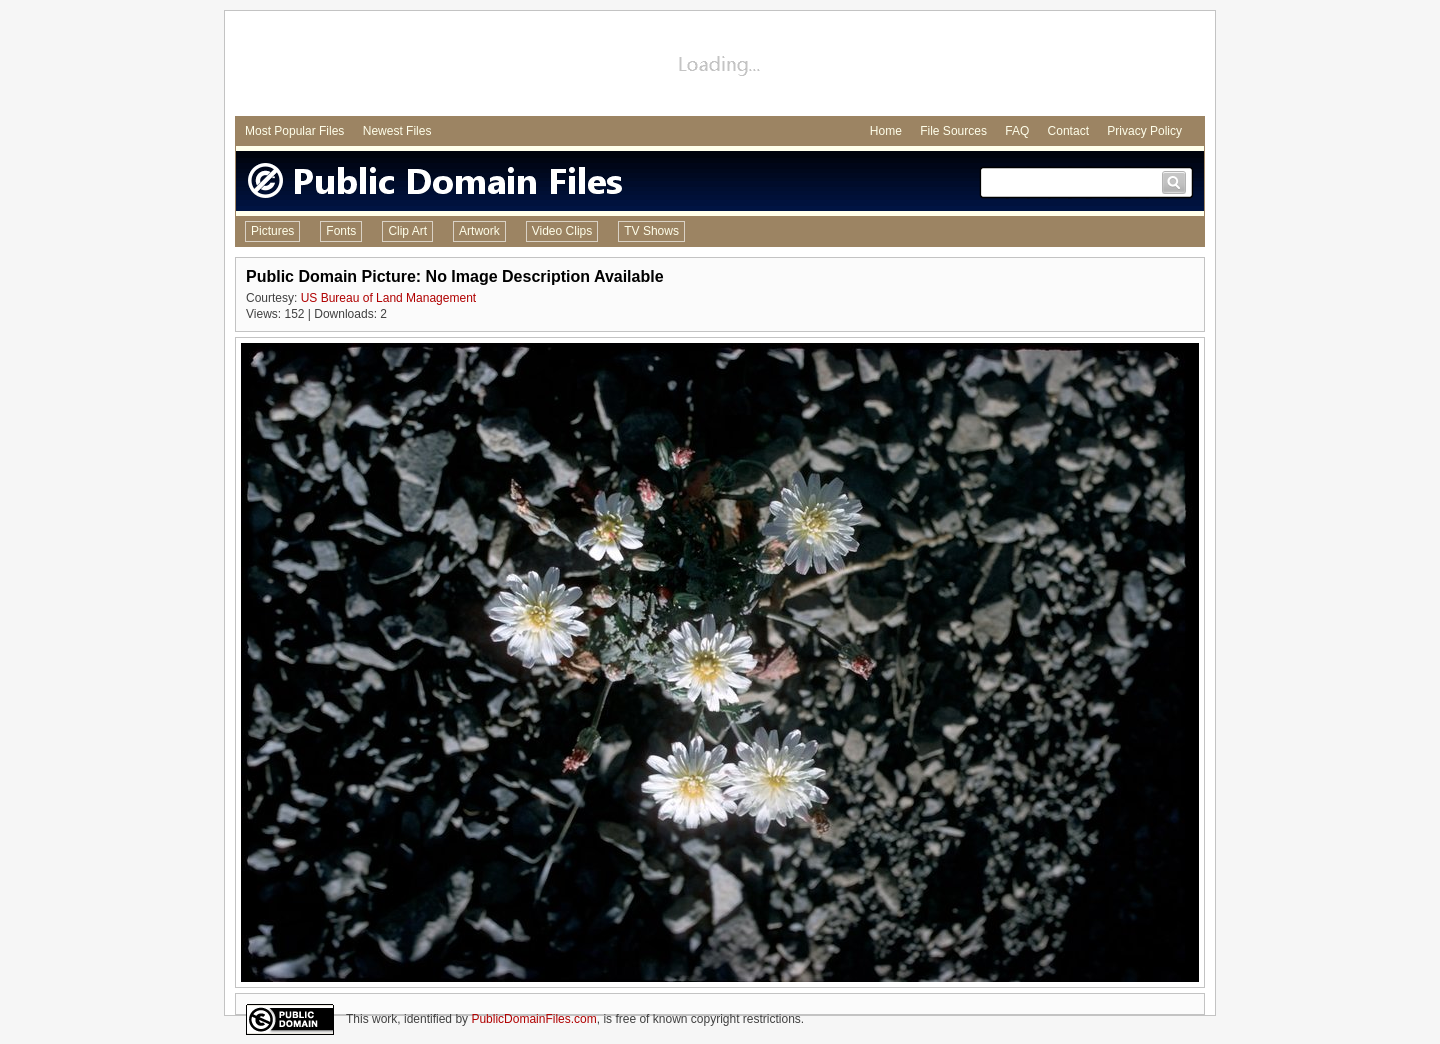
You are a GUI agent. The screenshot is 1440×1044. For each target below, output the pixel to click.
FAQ (1017, 131)
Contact (1068, 131)
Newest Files (397, 131)
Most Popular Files (294, 131)
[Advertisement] (720, 66)
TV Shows (651, 231)
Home (886, 131)
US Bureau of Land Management (388, 298)
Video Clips (562, 231)
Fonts (341, 231)
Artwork (479, 231)
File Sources (953, 131)
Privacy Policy (1144, 131)
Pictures (272, 231)
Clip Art (407, 231)
